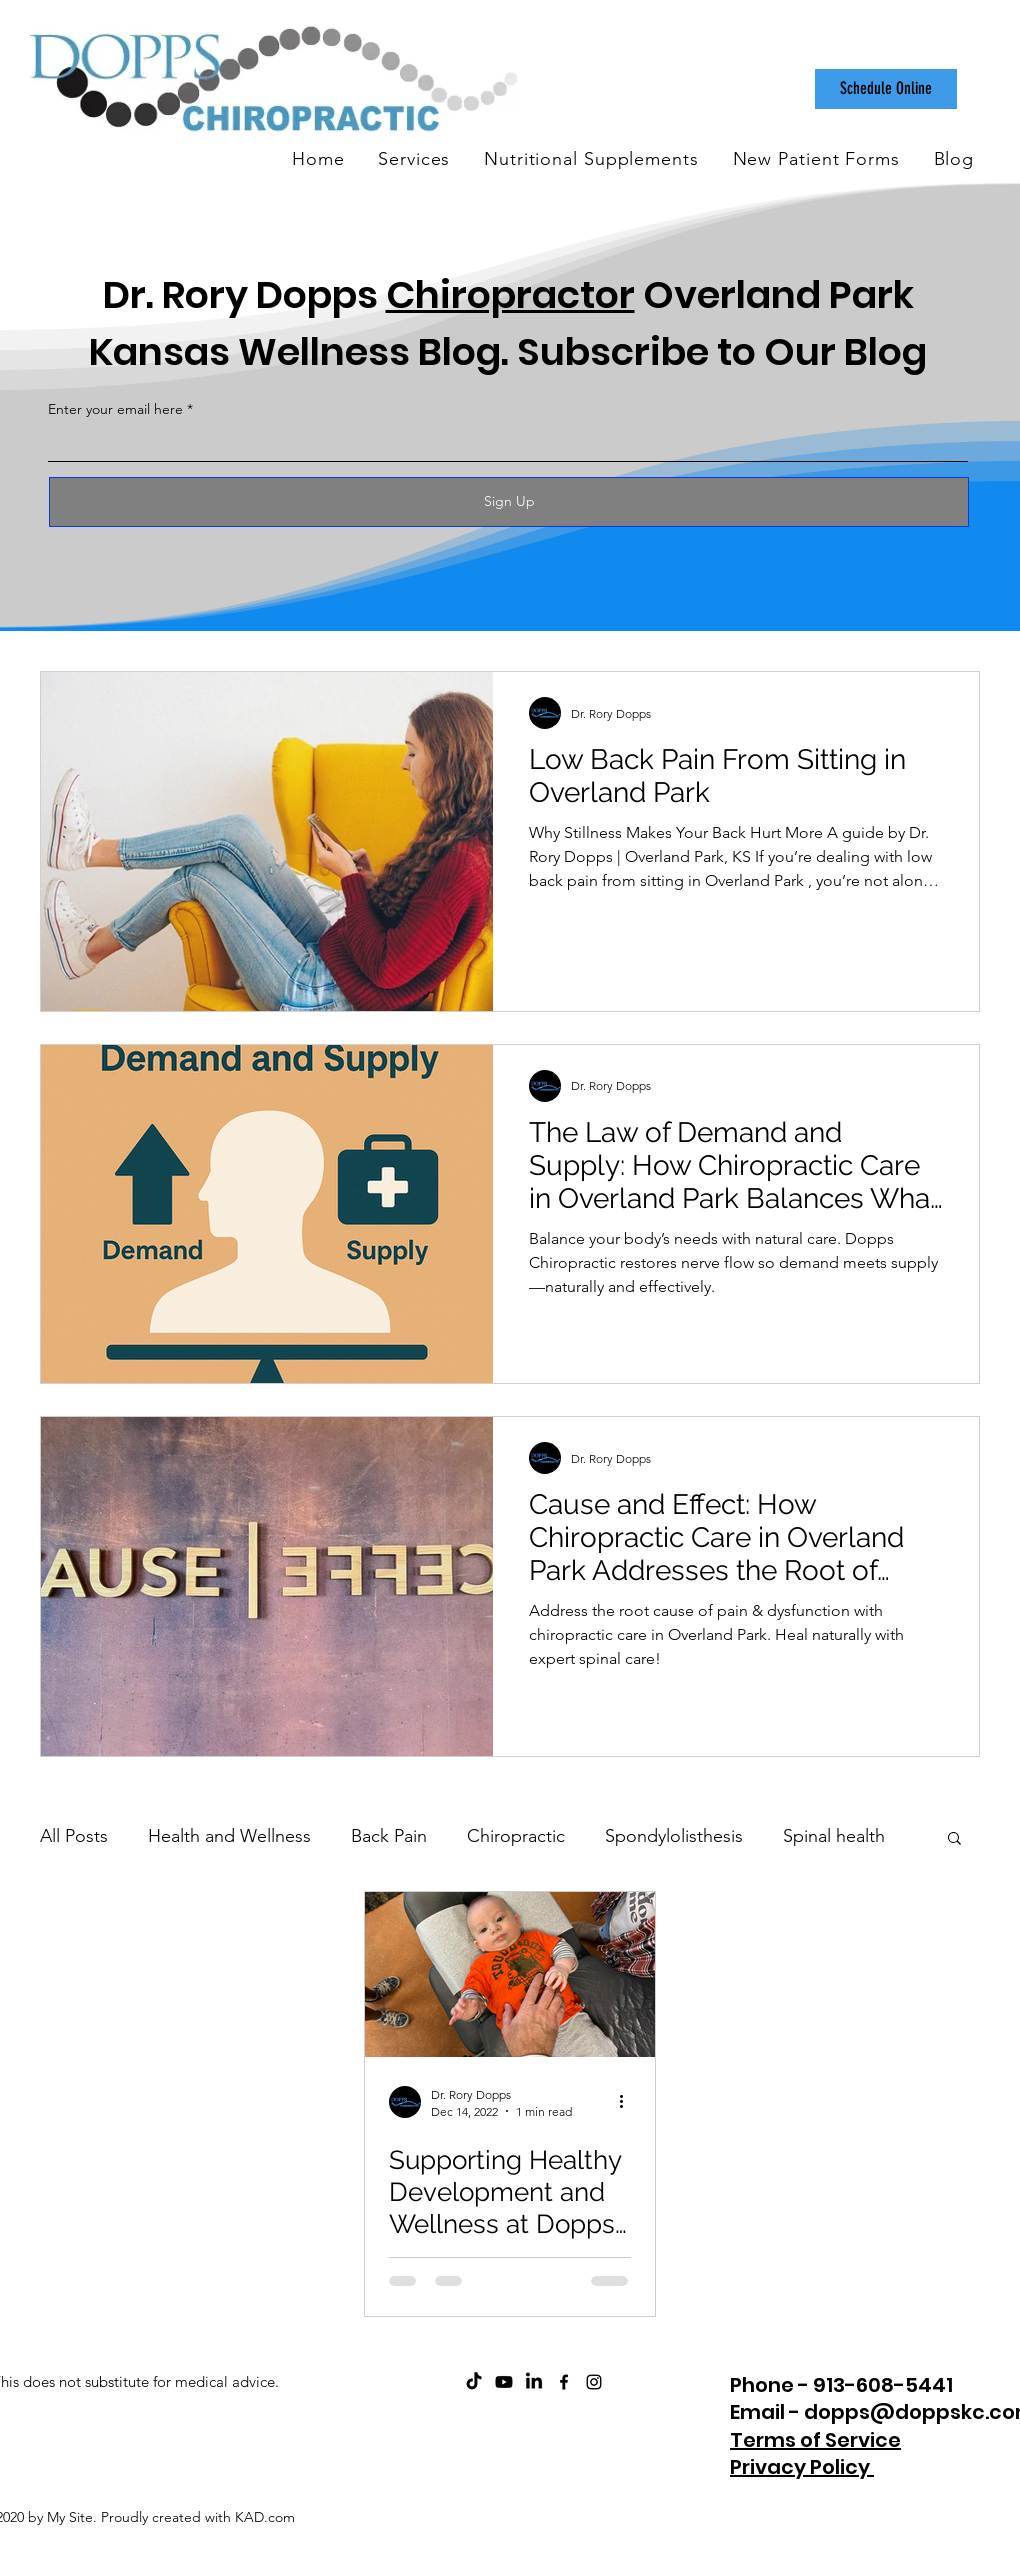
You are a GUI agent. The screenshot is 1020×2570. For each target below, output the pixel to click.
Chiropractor (510, 294)
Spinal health (834, 1836)
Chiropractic (516, 1836)
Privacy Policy (802, 2467)
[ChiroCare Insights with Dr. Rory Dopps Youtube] (504, 2382)
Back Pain (389, 1836)
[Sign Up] (509, 502)
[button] (954, 1839)
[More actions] (628, 2102)
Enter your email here (115, 409)
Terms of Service (815, 2440)
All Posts (74, 1836)
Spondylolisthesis (674, 1836)
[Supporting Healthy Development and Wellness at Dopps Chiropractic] (510, 1974)
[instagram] (594, 2382)
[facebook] (564, 2382)
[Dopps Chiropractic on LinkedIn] (534, 2382)
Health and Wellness (229, 1836)
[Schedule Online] (886, 89)
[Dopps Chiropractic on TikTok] (474, 2382)
